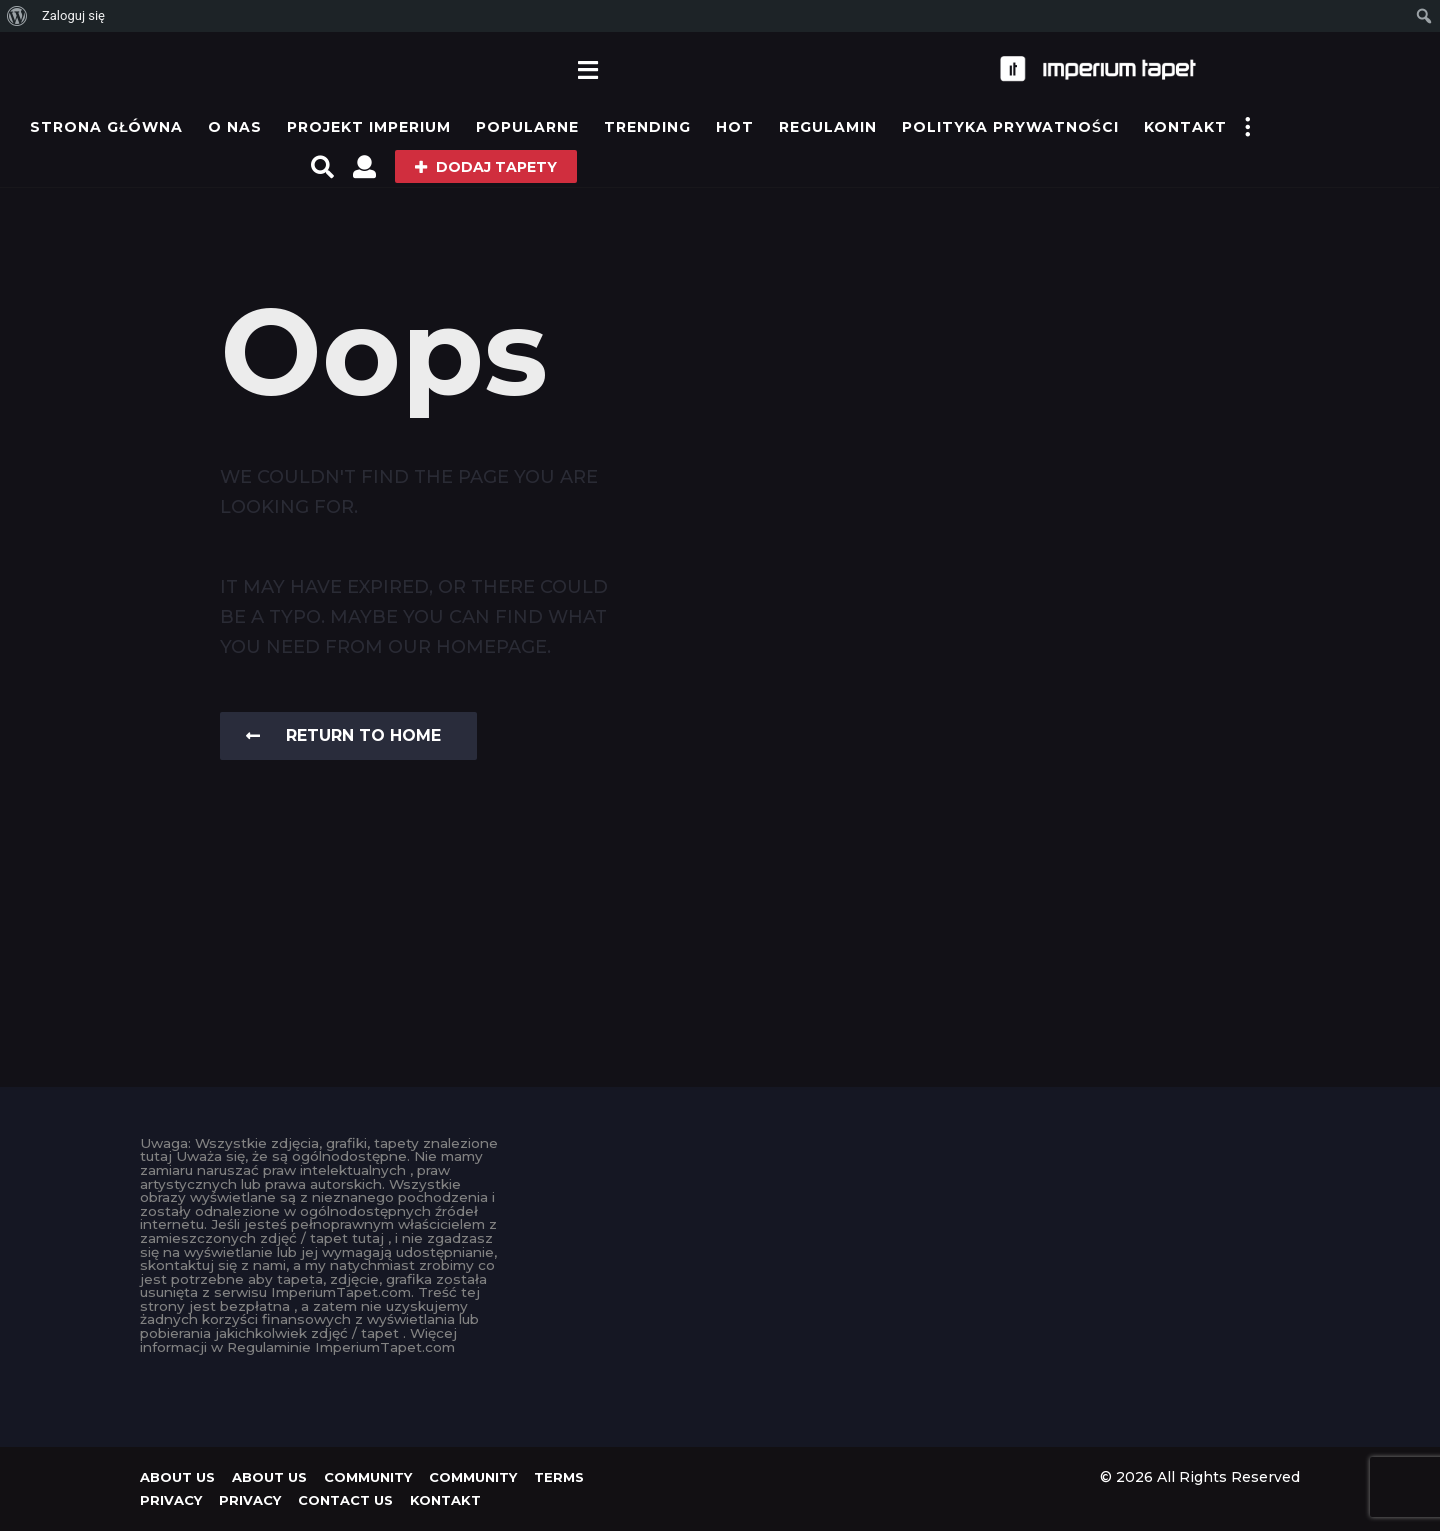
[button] (588, 69)
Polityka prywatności (1010, 127)
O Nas (235, 127)
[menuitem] (17, 16)
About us (177, 1477)
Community (368, 1477)
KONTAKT (1185, 127)
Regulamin (828, 127)
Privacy (171, 1500)
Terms (559, 1477)
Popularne (527, 127)
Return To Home (343, 735)
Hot (735, 127)
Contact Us (345, 1500)
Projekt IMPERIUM (369, 127)
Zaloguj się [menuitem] (73, 15)
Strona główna (106, 127)
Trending (647, 127)
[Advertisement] (720, 1277)
